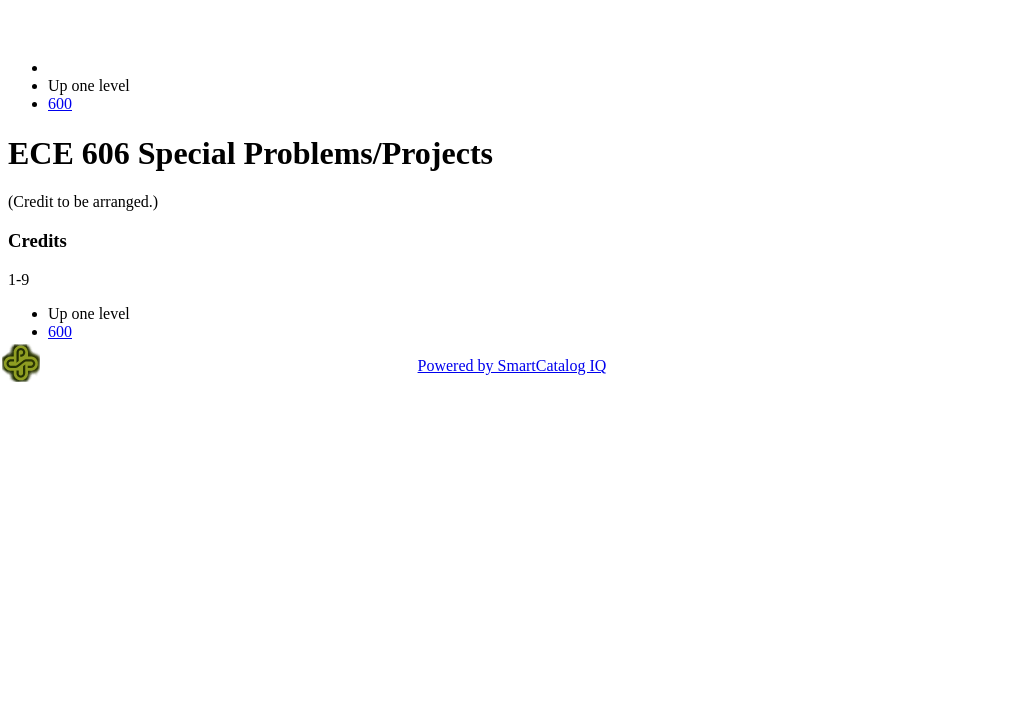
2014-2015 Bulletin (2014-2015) (152, 67)
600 (60, 103)
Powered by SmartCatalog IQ (512, 365)
